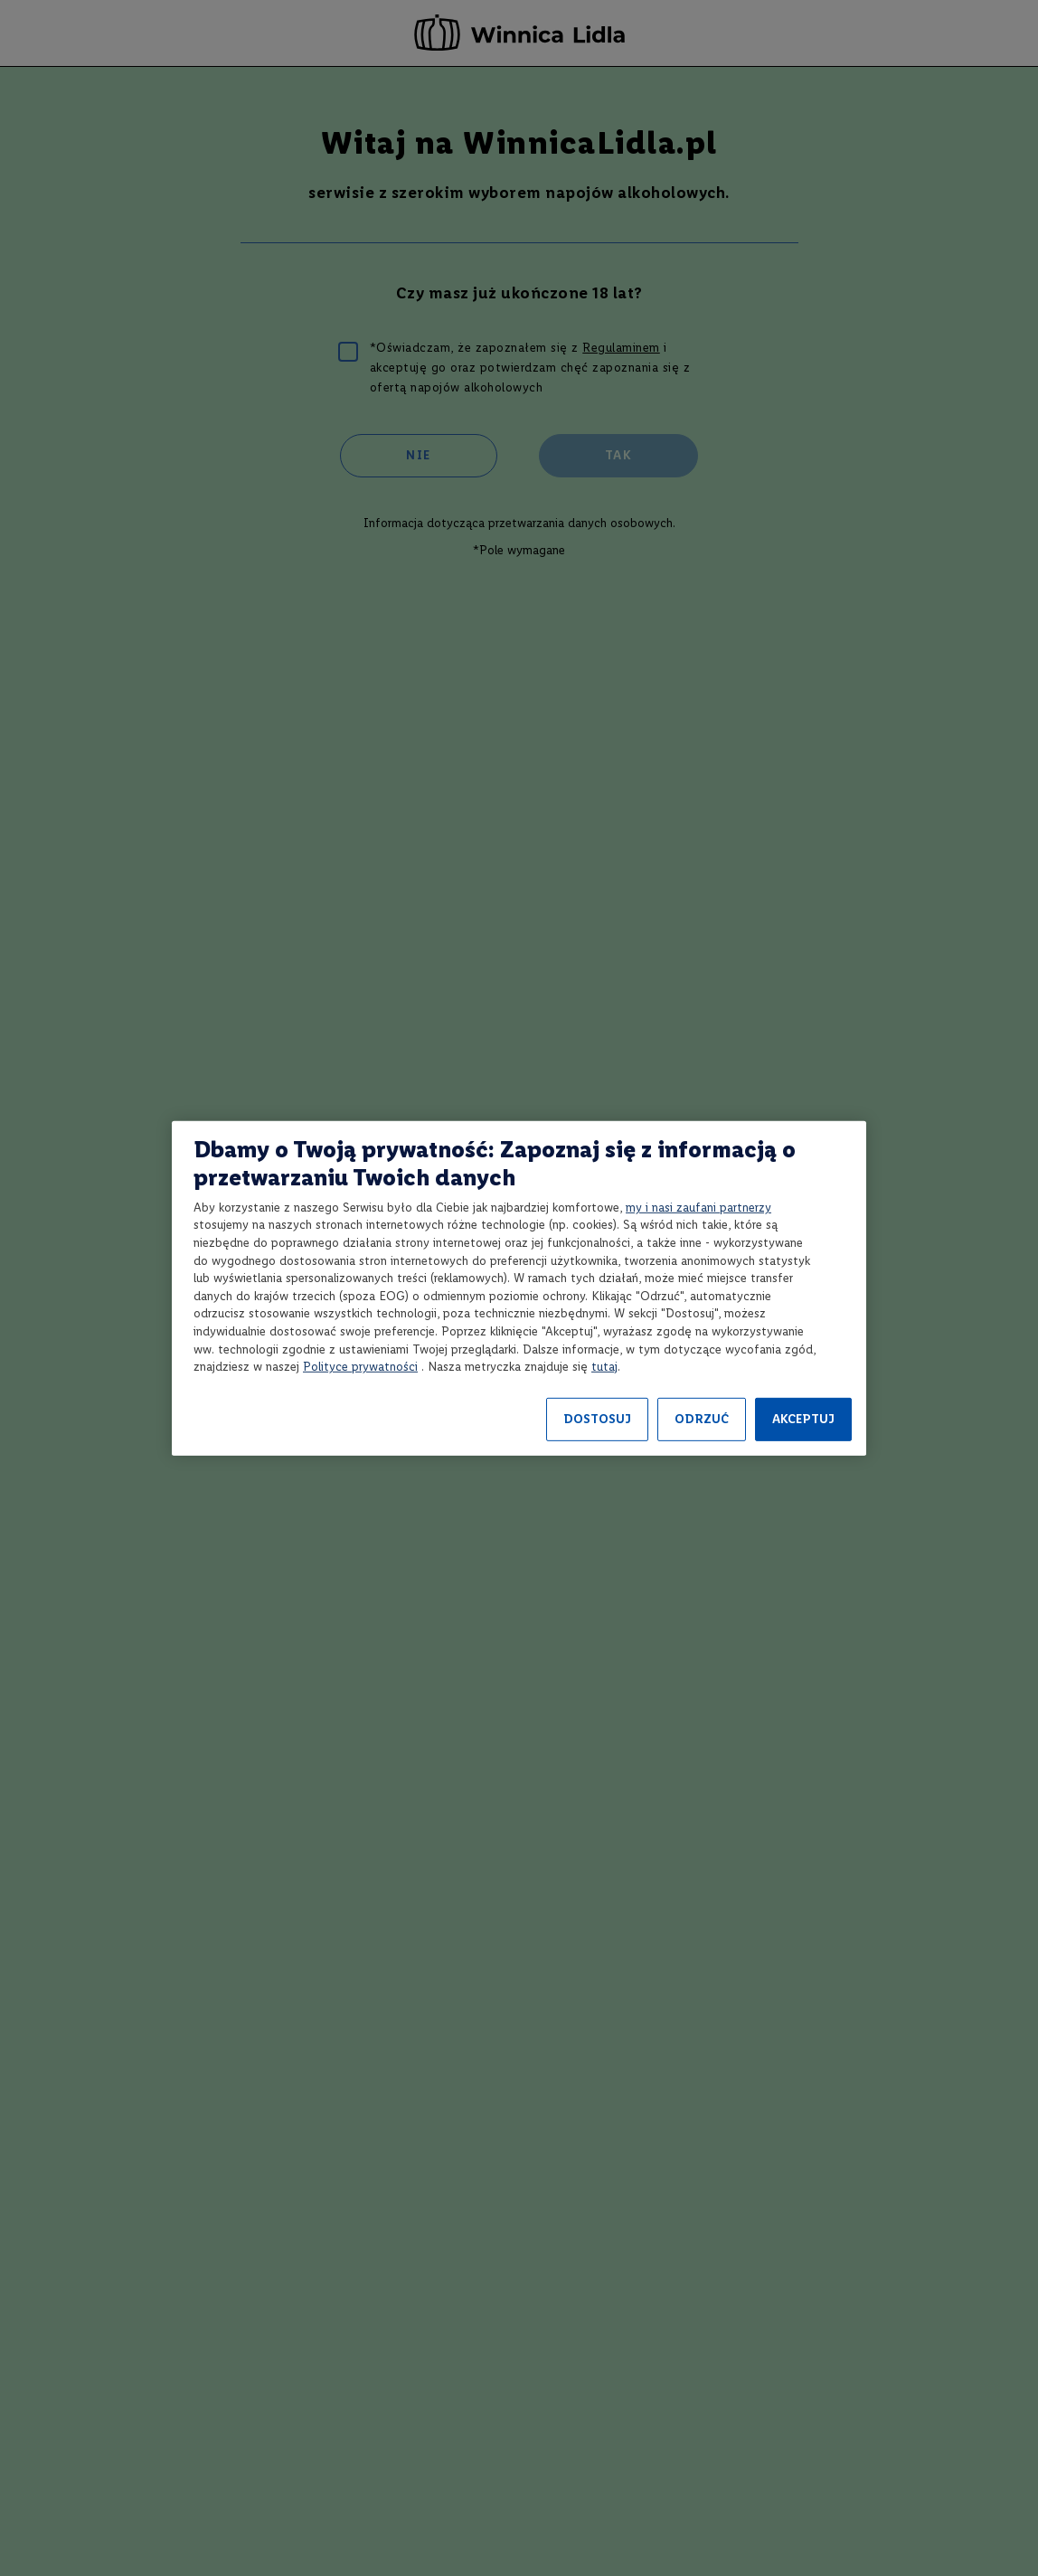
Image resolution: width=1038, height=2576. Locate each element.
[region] (519, 1287)
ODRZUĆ (702, 1419)
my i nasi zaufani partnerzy (698, 1207)
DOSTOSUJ (597, 1419)
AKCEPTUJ (803, 1419)
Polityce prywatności (360, 1366)
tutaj (604, 1366)
